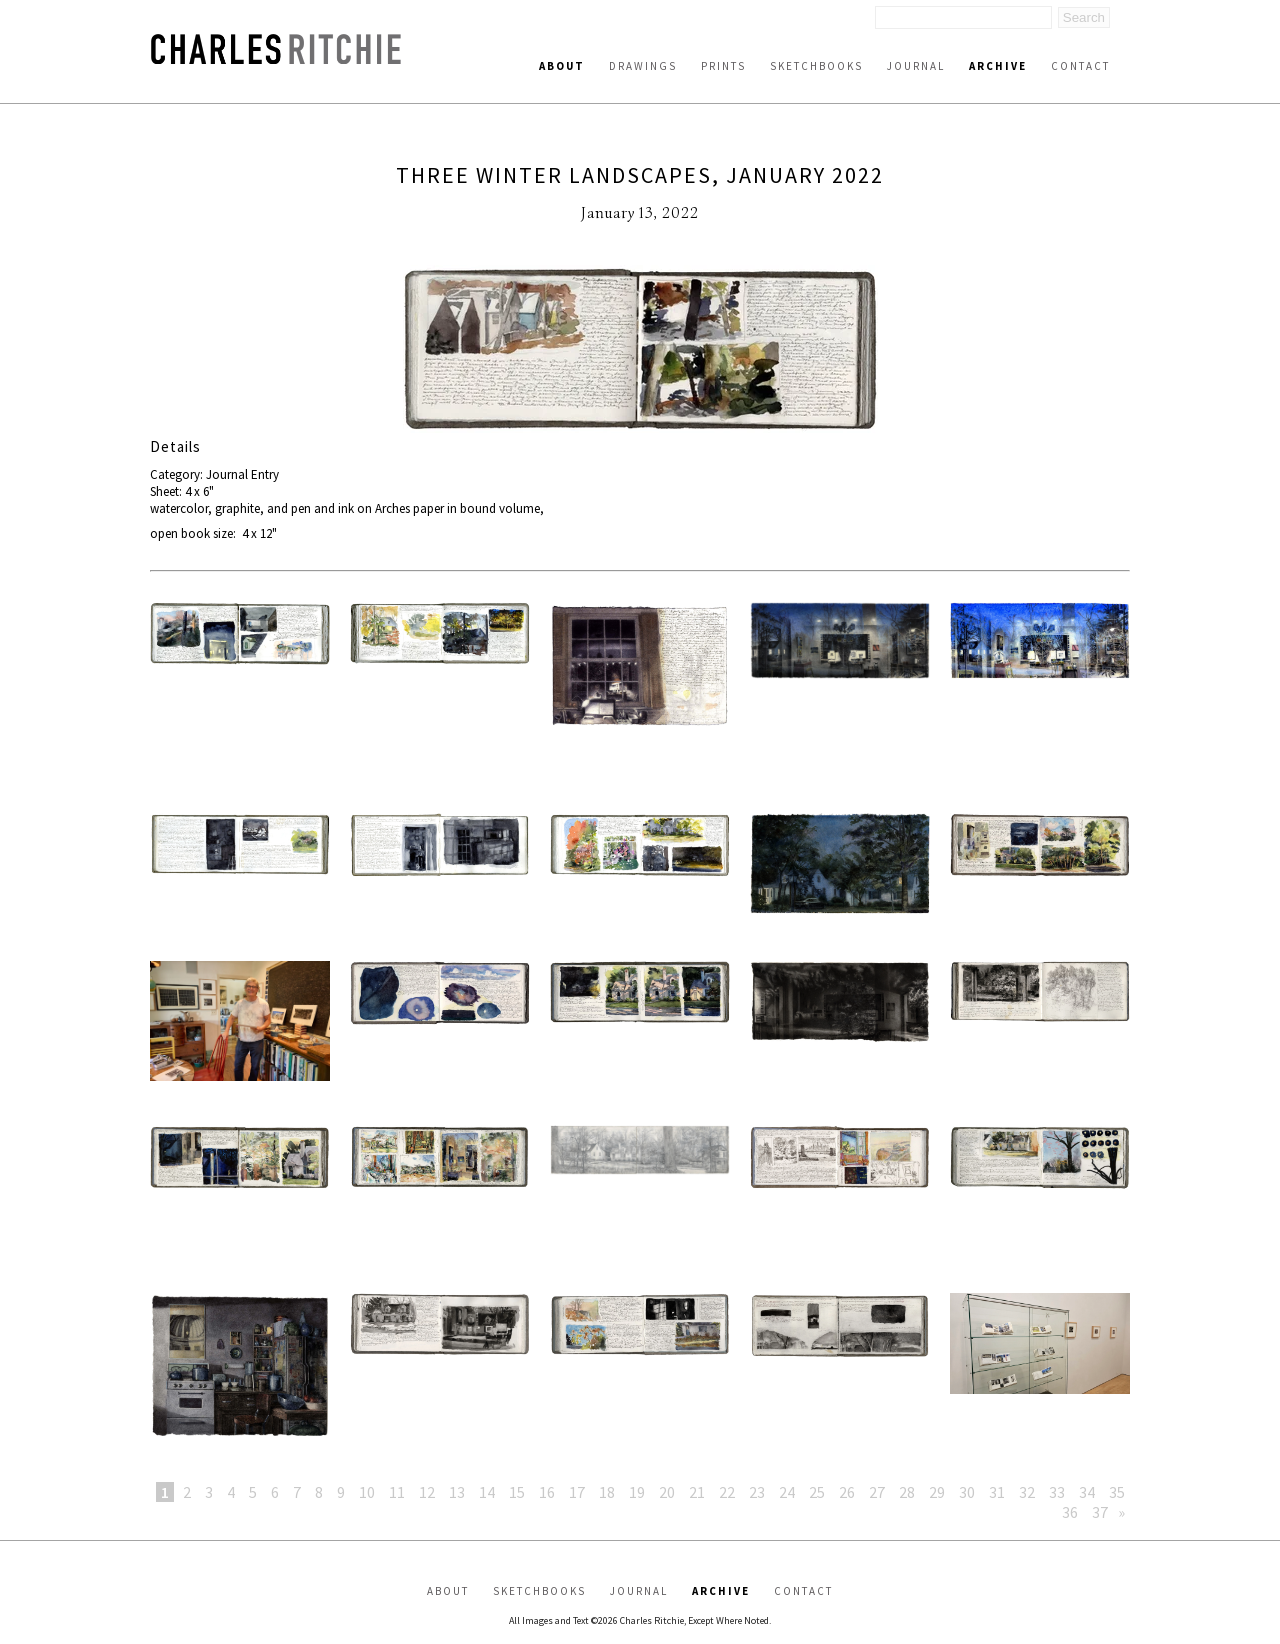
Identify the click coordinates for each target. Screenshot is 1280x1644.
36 (1070, 1512)
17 (577, 1492)
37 (1100, 1512)
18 (607, 1492)
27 (877, 1492)
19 (637, 1492)
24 (787, 1492)
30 (967, 1492)
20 (667, 1492)
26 (847, 1492)
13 (457, 1492)
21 (697, 1492)
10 (367, 1492)
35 (1117, 1492)
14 (487, 1492)
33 (1057, 1492)
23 (757, 1492)
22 (727, 1492)
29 (937, 1492)
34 (1087, 1492)
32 (1027, 1492)
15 (517, 1492)
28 (907, 1492)
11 (397, 1492)
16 (547, 1492)
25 (817, 1492)
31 (997, 1492)
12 (427, 1492)
